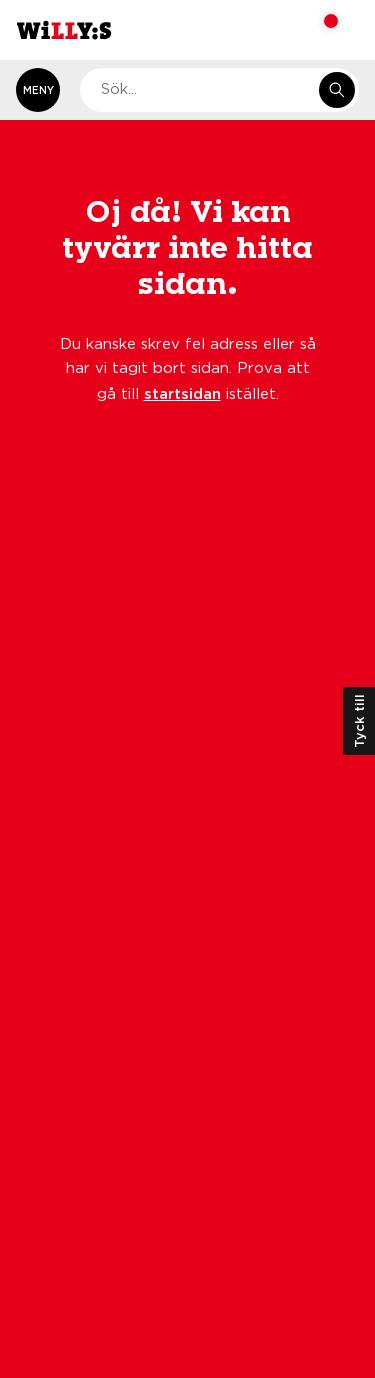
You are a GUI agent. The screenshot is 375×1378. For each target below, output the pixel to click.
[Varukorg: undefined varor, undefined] (317, 30)
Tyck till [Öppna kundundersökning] (359, 721)
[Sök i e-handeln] (337, 90)
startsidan (182, 393)
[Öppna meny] (38, 90)
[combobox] (219, 90)
